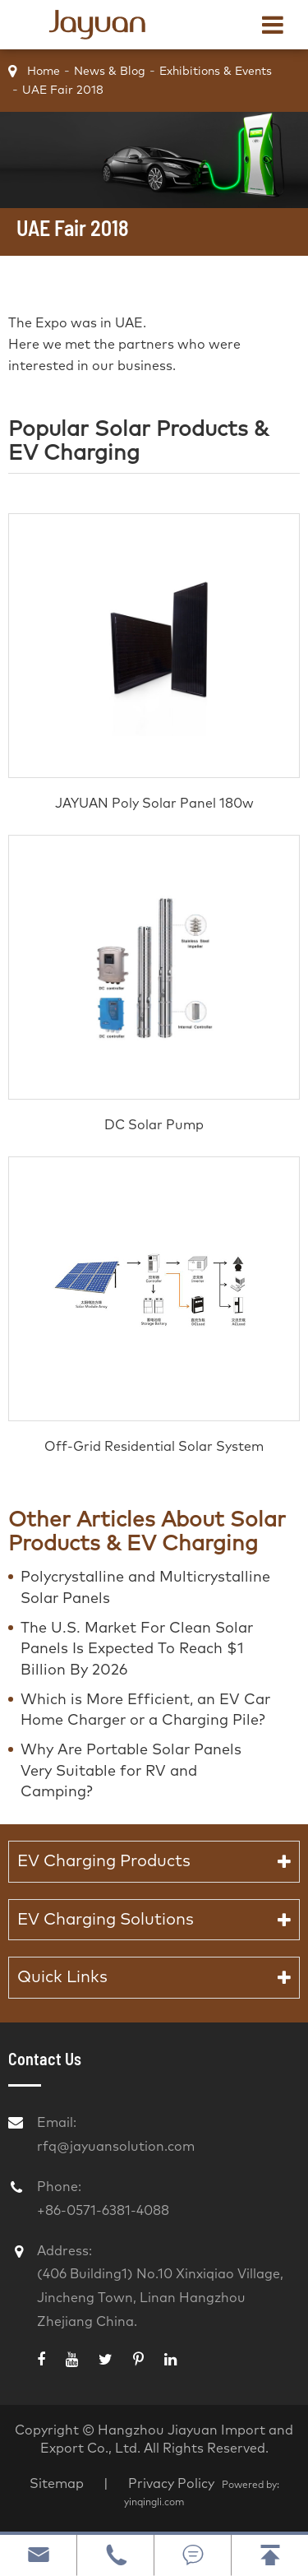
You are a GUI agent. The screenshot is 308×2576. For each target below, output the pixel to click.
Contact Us (44, 2059)
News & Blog (109, 71)
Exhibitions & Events (215, 71)
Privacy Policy (173, 2483)
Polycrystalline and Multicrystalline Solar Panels (145, 1588)
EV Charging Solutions (105, 1919)
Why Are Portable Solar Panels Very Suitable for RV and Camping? (131, 1771)
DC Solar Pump (154, 1125)
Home (43, 71)
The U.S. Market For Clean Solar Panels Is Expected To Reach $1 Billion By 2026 (137, 1649)
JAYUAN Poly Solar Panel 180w (154, 803)
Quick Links (62, 1977)
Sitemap (57, 2483)
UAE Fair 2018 (62, 90)
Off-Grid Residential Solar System (154, 1446)
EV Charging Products (104, 1861)
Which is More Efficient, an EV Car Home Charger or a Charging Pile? (145, 1711)
